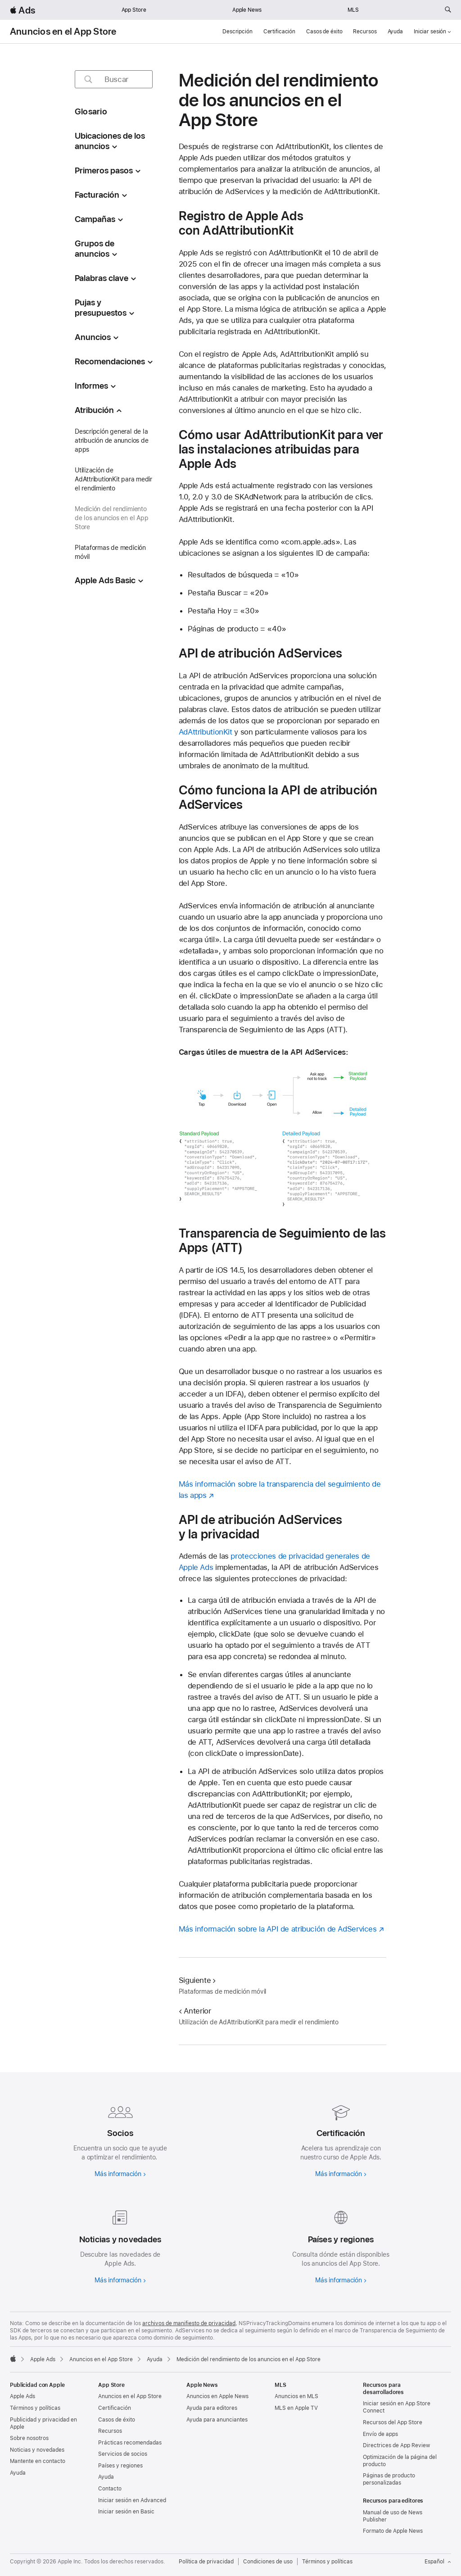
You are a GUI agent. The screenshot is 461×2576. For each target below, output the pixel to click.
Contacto (110, 2488)
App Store (134, 10)
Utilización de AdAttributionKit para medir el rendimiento (113, 479)
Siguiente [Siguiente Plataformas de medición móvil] (197, 1980)
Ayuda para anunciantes (217, 2420)
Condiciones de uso (268, 2561)
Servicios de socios (122, 2454)
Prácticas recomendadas (130, 2443)
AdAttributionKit (205, 731)
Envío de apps (380, 2434)
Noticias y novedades (37, 2450)
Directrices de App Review (396, 2445)
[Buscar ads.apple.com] (448, 10)
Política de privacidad (206, 2561)
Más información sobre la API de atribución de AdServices (278, 1928)
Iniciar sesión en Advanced (132, 2500)
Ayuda (395, 31)
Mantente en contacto (37, 2461)
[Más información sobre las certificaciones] (340, 2138)
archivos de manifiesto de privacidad (188, 2323)
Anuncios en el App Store (63, 31)
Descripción (237, 31)
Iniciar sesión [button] (432, 31)
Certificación (279, 31)
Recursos (364, 31)
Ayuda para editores (211, 2408)
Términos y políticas (35, 2408)
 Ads (22, 10)
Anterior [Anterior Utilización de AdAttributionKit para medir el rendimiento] (195, 2010)
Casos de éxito (324, 31)
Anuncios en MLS (296, 2396)
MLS (353, 10)
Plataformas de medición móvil (110, 552)
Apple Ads (22, 2396)
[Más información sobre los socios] (120, 2138)
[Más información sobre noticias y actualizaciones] (120, 2245)
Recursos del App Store (392, 2422)
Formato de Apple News (393, 2531)
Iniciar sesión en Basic (126, 2511)
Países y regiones (120, 2466)
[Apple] (13, 2358)
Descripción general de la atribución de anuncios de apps (111, 440)
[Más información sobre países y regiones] (340, 2245)
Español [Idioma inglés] (438, 2561)
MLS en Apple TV (296, 2408)
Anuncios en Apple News (217, 2396)
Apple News (247, 10)
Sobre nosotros (29, 2438)
